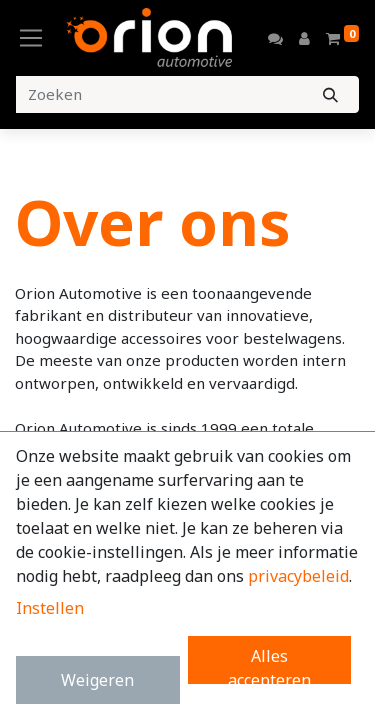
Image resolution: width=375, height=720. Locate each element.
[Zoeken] (330, 94)
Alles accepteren (269, 664)
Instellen (50, 608)
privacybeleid (298, 576)
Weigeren (97, 680)
